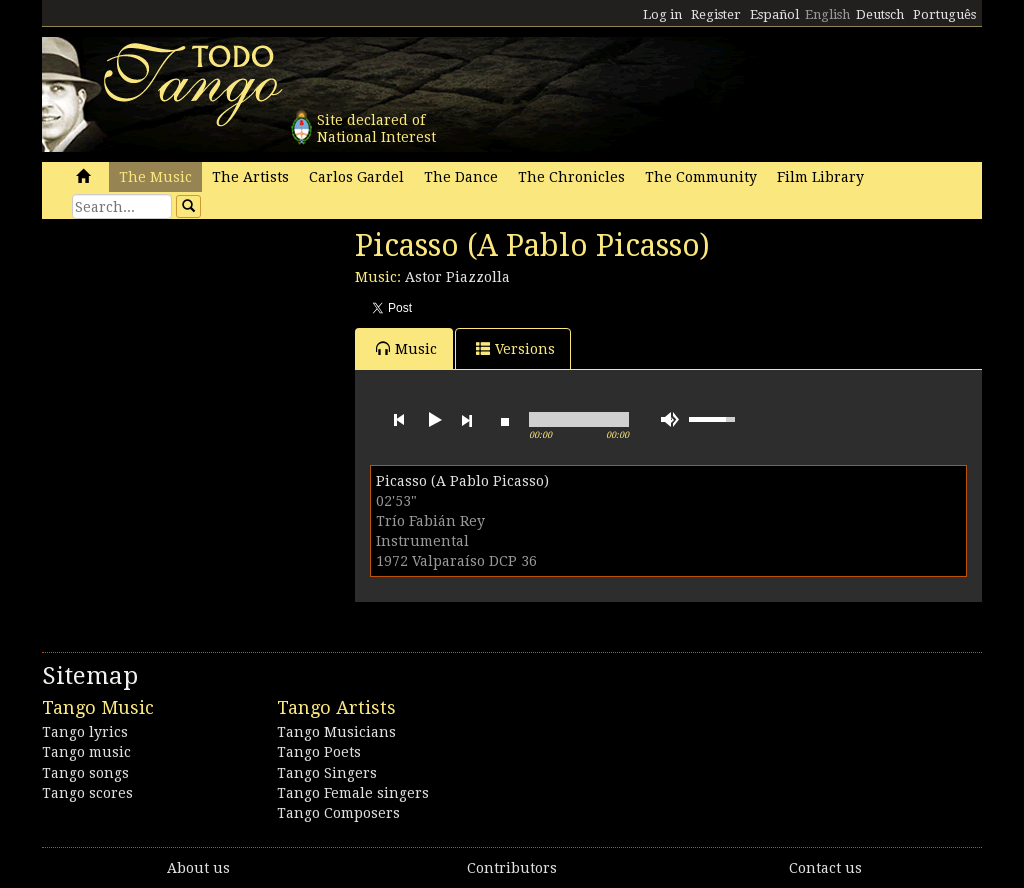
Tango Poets (319, 752)
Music (406, 348)
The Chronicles (571, 177)
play (433, 420)
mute (670, 419)
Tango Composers (338, 813)
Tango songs (85, 773)
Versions (515, 348)
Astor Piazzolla (457, 277)
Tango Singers (327, 773)
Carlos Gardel (356, 177)
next (467, 420)
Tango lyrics (85, 732)
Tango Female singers (353, 793)
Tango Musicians (336, 732)
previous (399, 420)
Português (944, 14)
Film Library (820, 177)
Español (774, 14)
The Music (155, 177)
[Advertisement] (192, 365)
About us (198, 868)
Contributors (512, 868)
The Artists (250, 177)
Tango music (86, 752)
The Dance (461, 177)
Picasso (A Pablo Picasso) (462, 481)
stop (505, 420)
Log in (662, 14)
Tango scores (87, 793)
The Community (701, 177)
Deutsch (880, 14)
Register (716, 14)
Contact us (825, 868)
